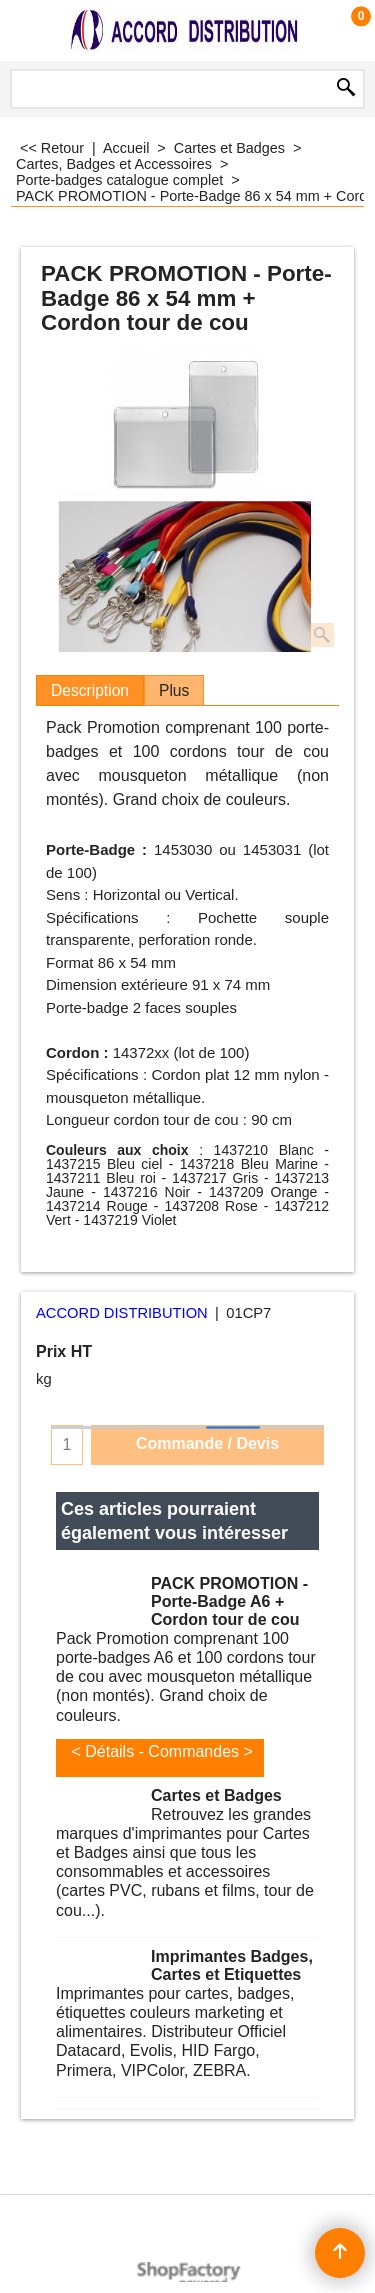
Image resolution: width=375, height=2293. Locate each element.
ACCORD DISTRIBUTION (122, 1313)
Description (90, 690)
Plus (174, 690)
